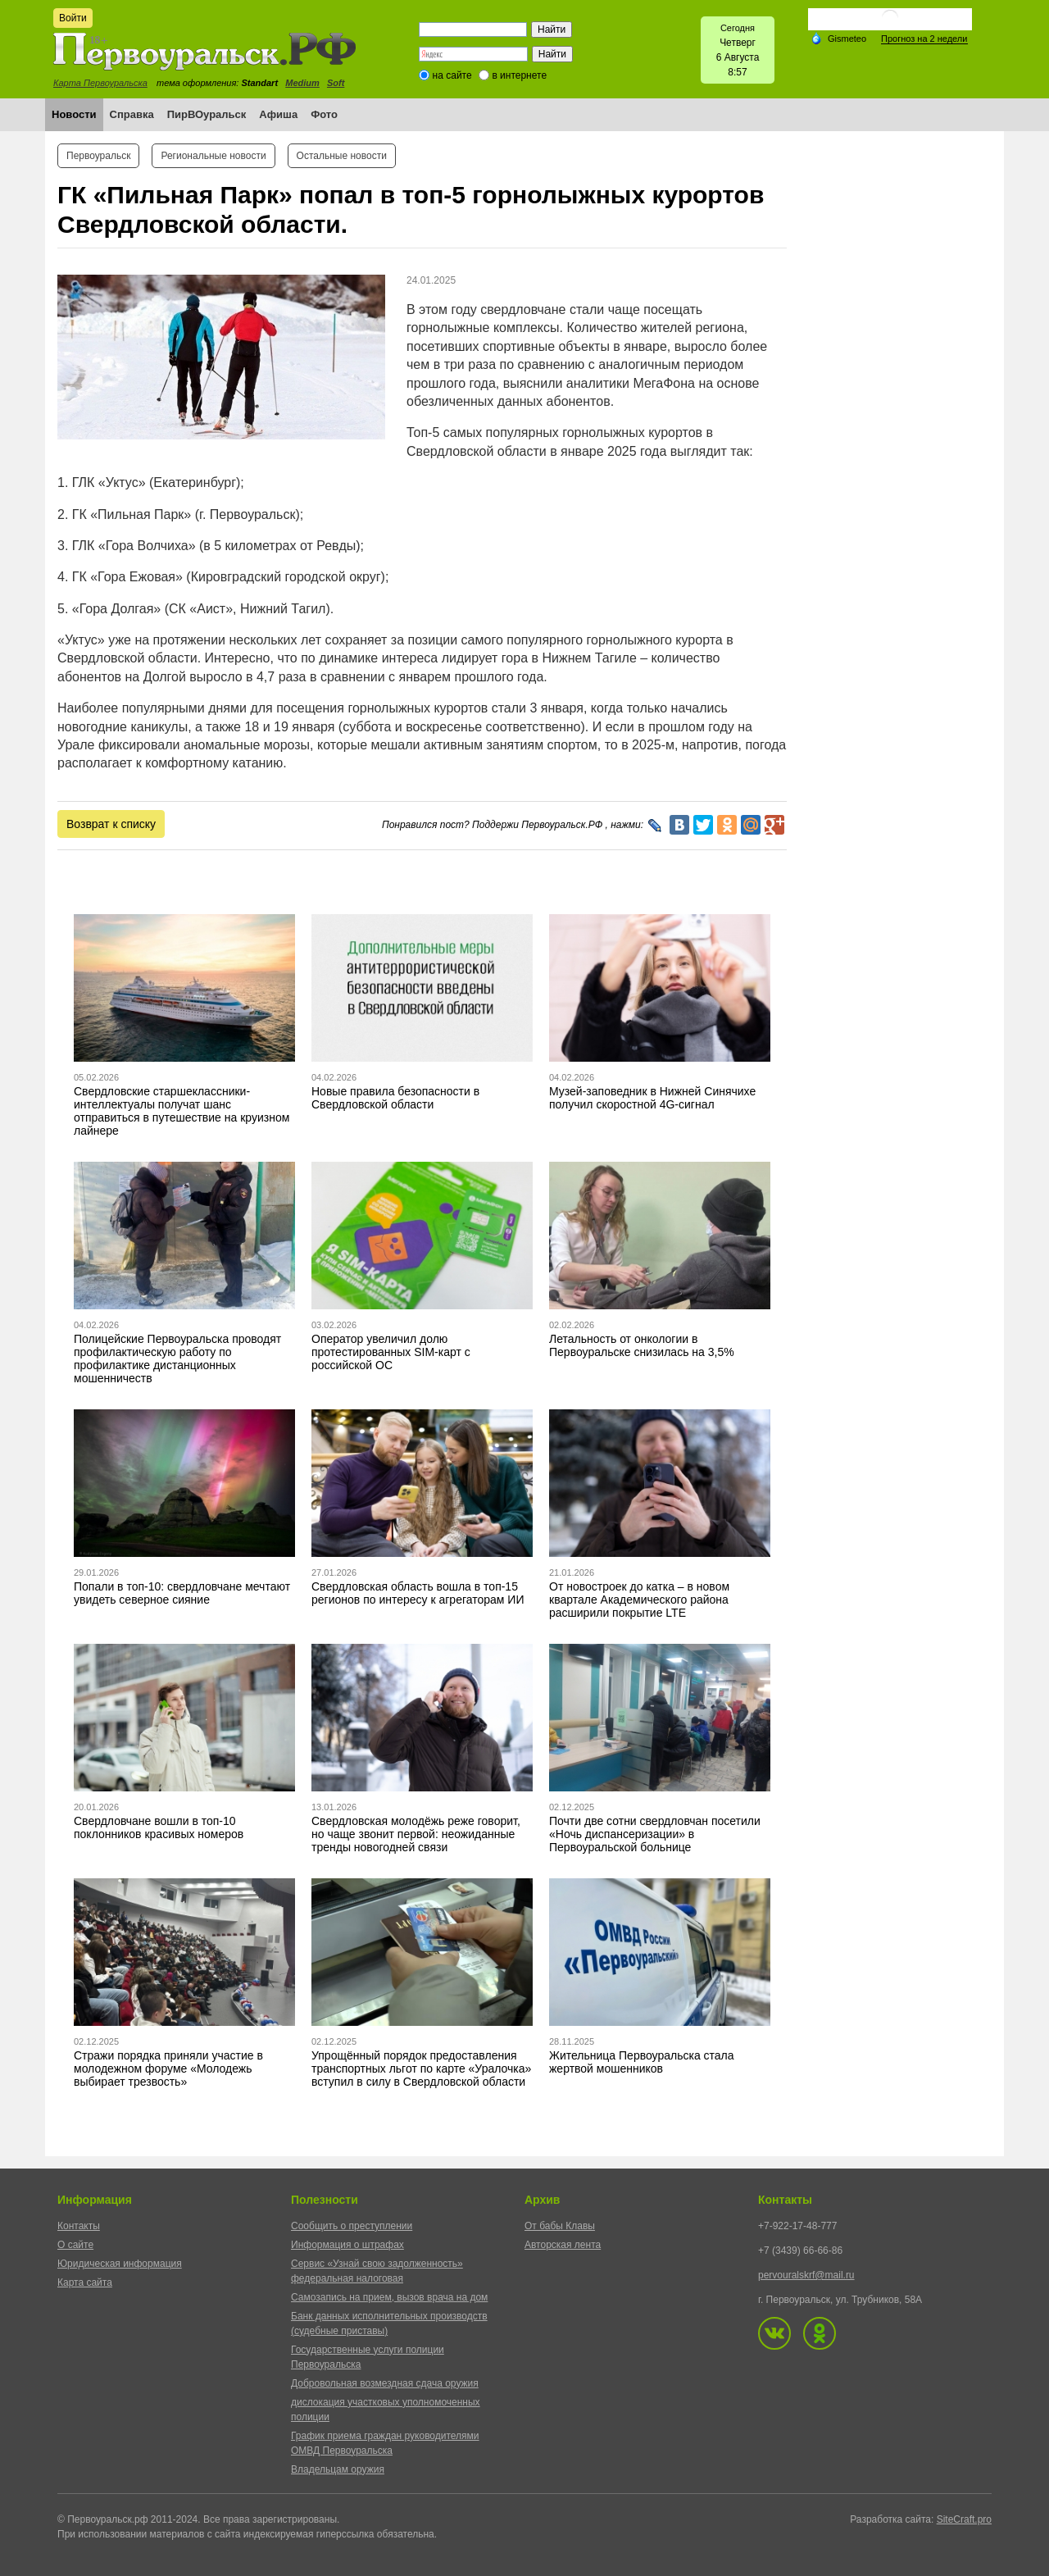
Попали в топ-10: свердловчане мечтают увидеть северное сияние (182, 1593)
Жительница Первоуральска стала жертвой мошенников (641, 2062)
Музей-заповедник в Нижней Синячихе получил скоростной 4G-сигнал (652, 1098)
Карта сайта (84, 2282)
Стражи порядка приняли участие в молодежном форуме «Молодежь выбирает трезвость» (168, 2068)
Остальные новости (342, 156)
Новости (74, 114)
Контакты (78, 2226)
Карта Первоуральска (100, 83)
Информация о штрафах (347, 2245)
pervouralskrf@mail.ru (806, 2275)
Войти (73, 18)
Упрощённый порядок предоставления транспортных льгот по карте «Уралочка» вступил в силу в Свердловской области (421, 2068)
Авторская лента (562, 2245)
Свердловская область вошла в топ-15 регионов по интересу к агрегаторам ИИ (417, 1593)
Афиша (278, 114)
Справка (132, 114)
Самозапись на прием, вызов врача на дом (389, 2297)
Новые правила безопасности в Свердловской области (395, 1098)
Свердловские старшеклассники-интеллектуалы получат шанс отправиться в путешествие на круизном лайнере (181, 1111)
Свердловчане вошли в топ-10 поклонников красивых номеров (158, 1827)
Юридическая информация (119, 2263)
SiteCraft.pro (964, 2519)
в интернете (519, 75)
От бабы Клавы (559, 2226)
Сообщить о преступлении (351, 2226)
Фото (324, 114)
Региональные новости (213, 156)
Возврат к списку (111, 824)
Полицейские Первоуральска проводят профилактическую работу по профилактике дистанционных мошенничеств (177, 1358)
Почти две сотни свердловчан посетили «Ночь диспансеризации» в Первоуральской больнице (655, 1834)
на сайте (452, 75)
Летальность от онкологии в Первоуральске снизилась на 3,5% (641, 1345)
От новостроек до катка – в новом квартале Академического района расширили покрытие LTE (639, 1599)
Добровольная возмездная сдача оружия (385, 2383)
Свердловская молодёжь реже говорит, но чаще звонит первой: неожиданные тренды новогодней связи (415, 1834)
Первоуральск (98, 156)
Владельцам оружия (337, 2469)
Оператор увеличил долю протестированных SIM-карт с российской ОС (390, 1352)
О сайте (75, 2245)
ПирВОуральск (207, 114)
